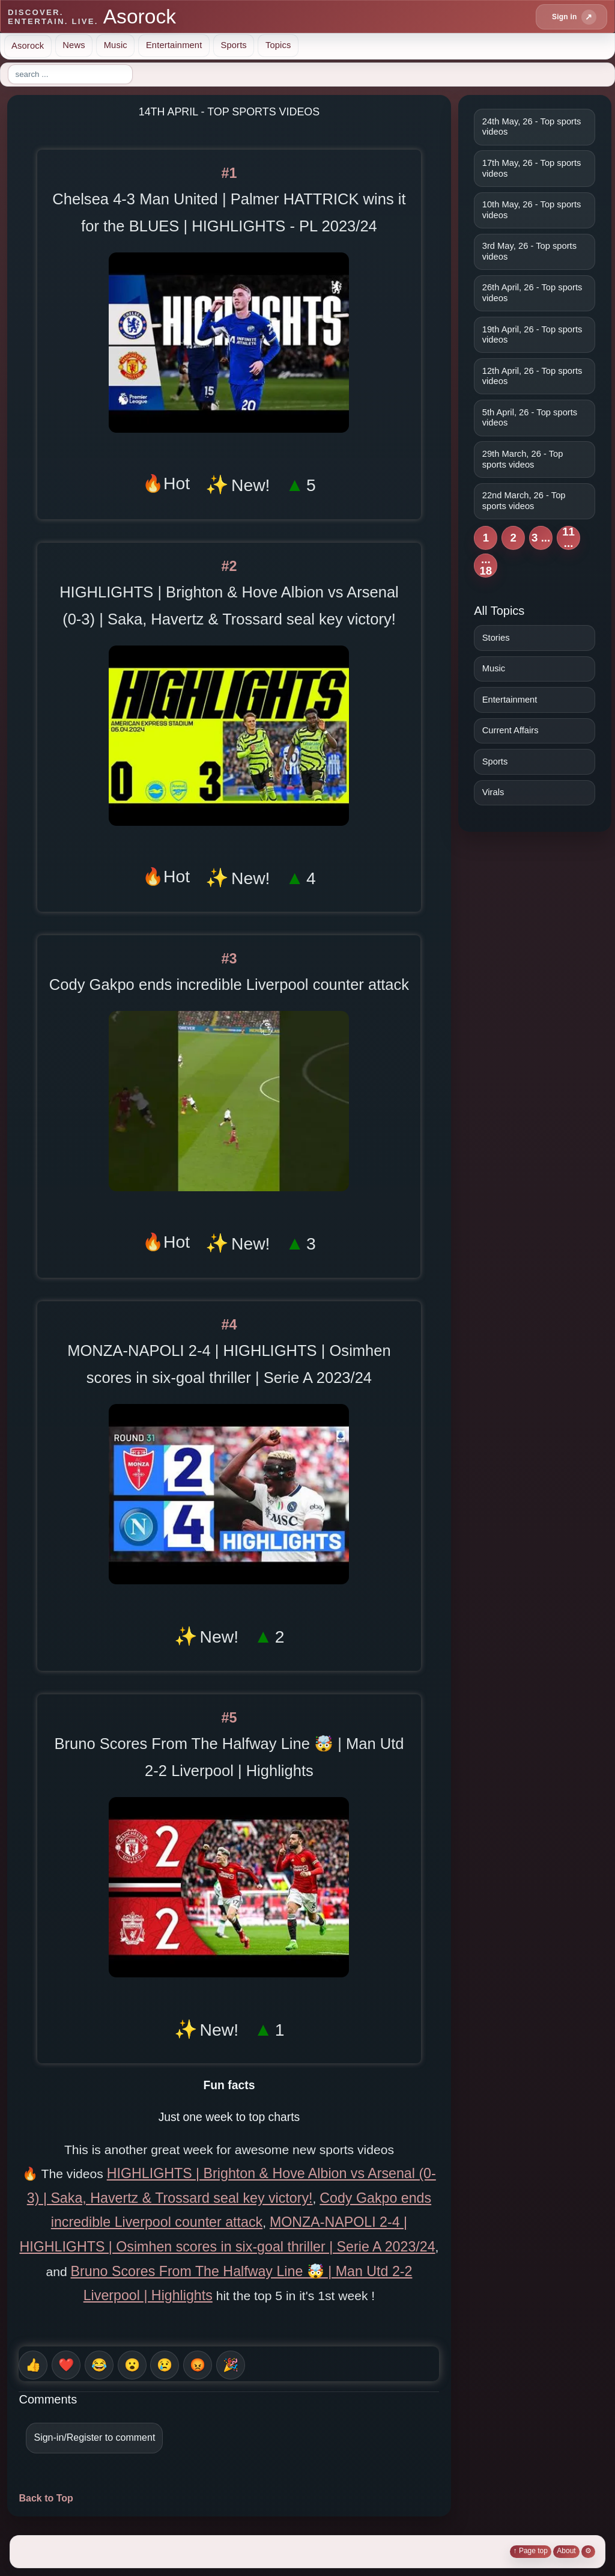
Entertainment (174, 45)
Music (115, 45)
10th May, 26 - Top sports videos (531, 210)
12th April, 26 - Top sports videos (532, 376)
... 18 (485, 565)
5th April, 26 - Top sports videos (529, 417)
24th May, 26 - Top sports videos (531, 127)
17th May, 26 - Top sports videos (531, 168)
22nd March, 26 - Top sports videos (524, 500)
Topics (278, 45)
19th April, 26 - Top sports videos (532, 335)
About (566, 2551)
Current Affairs (510, 730)
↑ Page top (531, 2551)
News (73, 45)
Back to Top (46, 2498)
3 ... (541, 537)
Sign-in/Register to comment (94, 2437)
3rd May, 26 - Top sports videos (529, 251)
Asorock (27, 45)
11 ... (568, 537)
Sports (233, 45)
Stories (496, 637)
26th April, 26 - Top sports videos (532, 292)
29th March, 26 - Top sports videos (522, 459)
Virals (493, 792)
